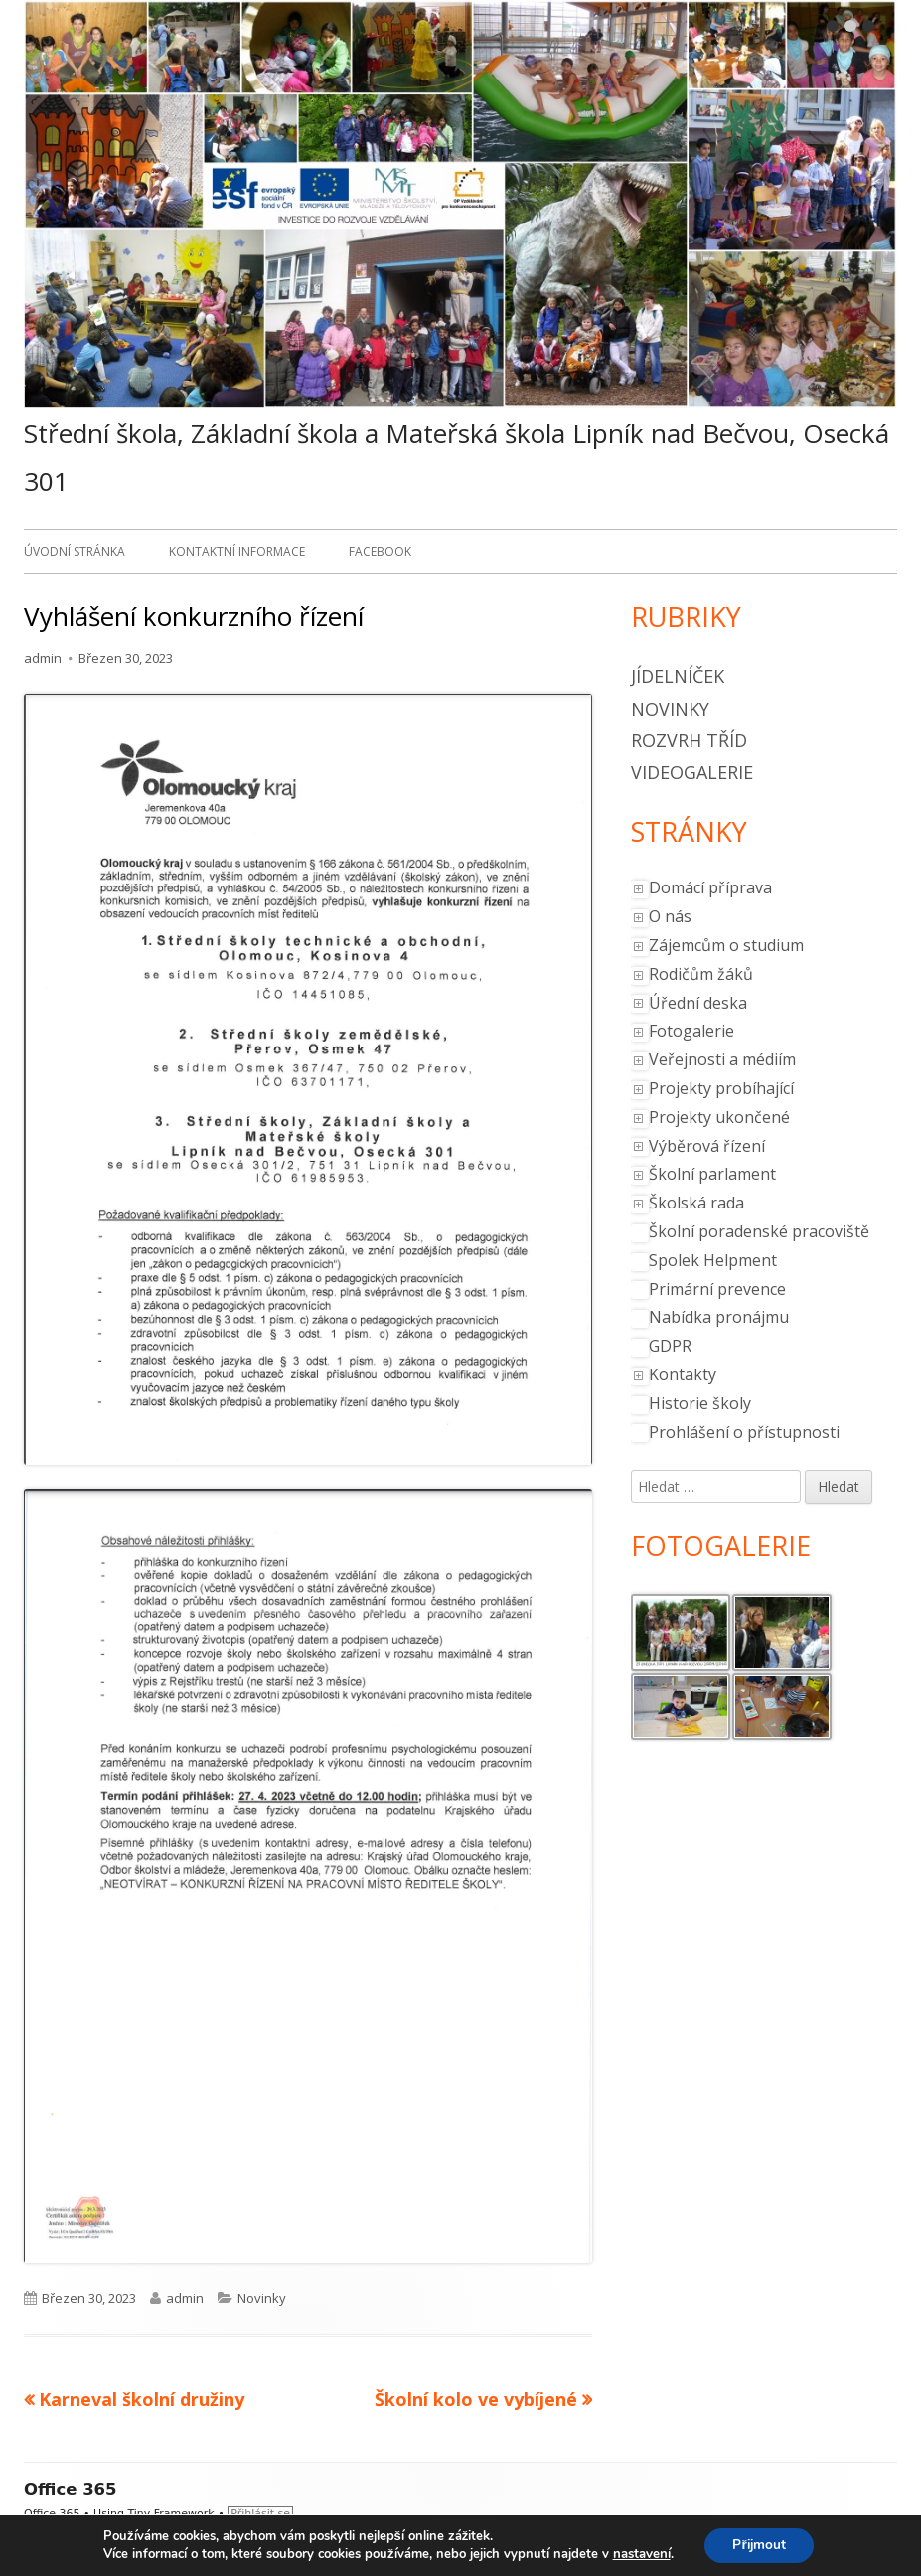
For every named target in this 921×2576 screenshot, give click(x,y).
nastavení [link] (639, 2554)
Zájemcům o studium (726, 945)
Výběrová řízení (707, 1146)
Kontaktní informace (237, 551)
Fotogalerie (691, 1031)
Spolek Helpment (713, 1260)
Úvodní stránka (74, 551)
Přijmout (758, 2544)
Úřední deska (698, 1003)
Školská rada (696, 1202)
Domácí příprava (710, 887)
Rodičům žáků (701, 974)
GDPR (670, 1346)
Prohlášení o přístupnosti (744, 1432)
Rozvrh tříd (689, 740)
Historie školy (700, 1403)
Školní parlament (712, 1174)
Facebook (380, 551)
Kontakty (682, 1374)
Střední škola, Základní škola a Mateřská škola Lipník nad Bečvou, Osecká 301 (456, 457)
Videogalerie (692, 772)
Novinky (261, 2298)
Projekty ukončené (719, 1117)
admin (43, 658)
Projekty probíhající (721, 1088)
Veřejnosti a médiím (722, 1059)
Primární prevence (717, 1289)
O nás (670, 916)
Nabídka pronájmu (719, 1317)
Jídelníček (677, 676)
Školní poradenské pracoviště (759, 1231)
